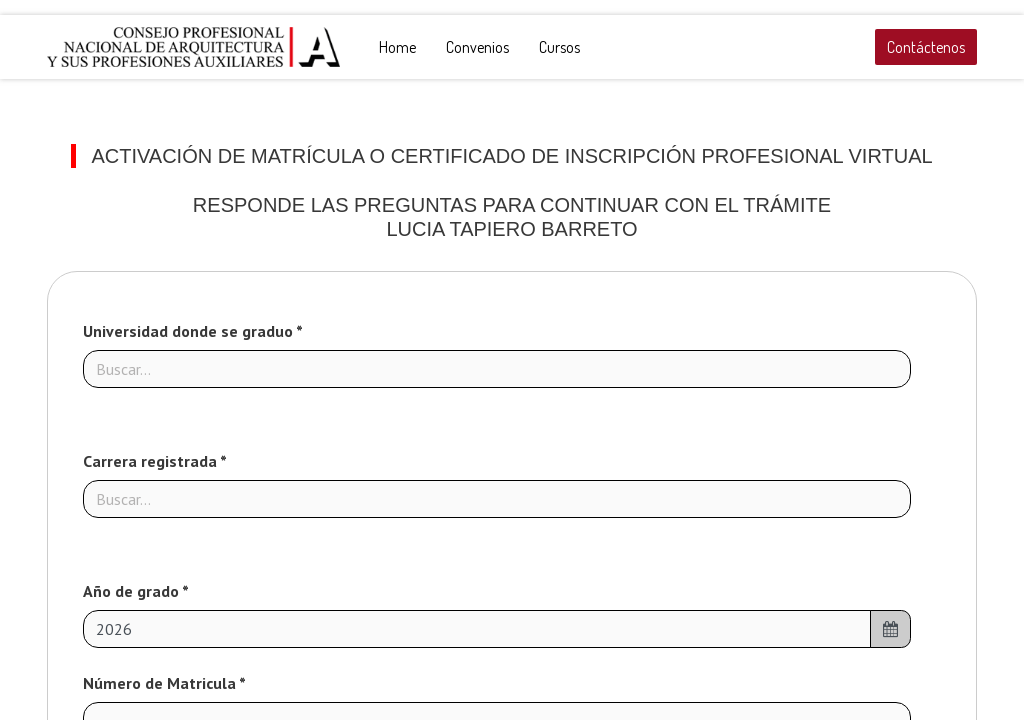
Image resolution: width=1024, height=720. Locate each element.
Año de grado (132, 591)
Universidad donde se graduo (189, 331)
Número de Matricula (161, 683)
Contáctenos (926, 47)
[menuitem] (397, 47)
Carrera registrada (151, 461)
